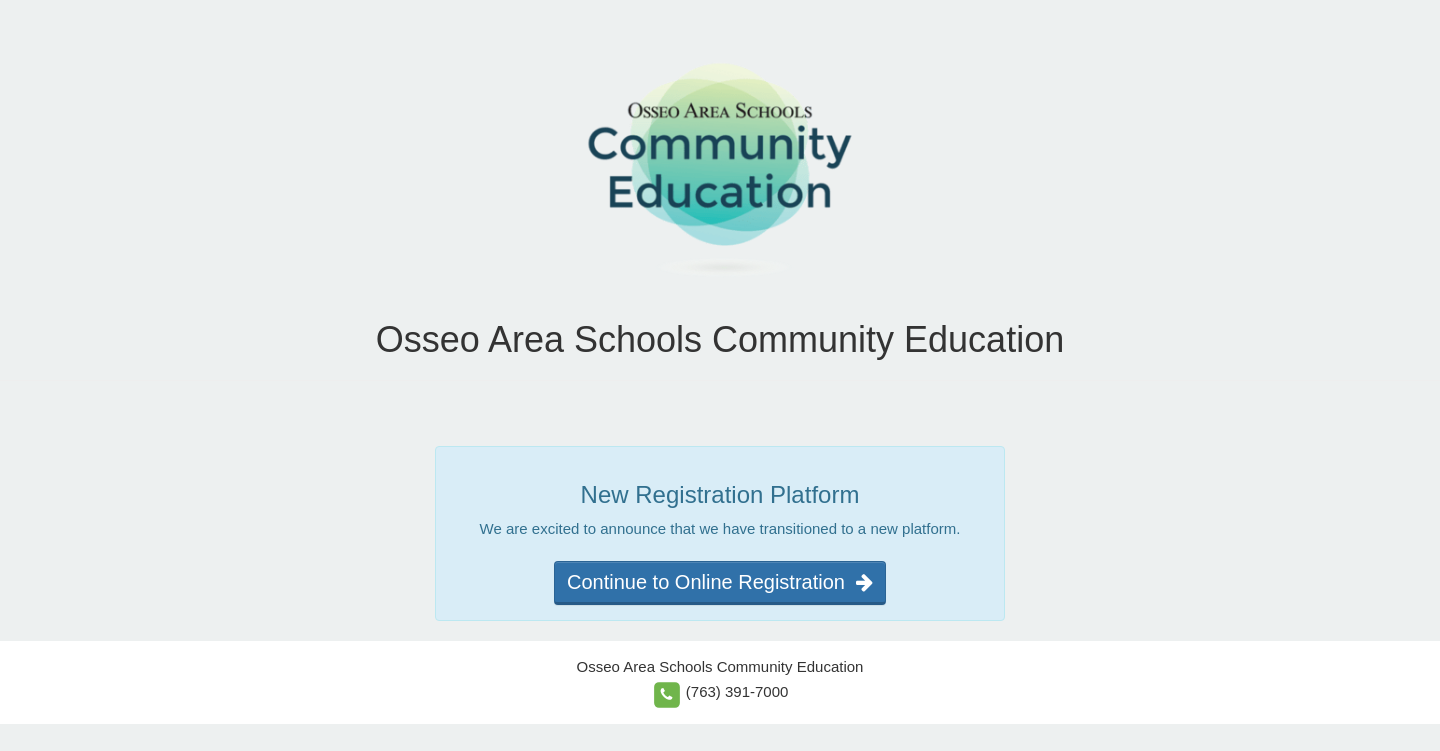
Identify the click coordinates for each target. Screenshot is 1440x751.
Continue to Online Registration (720, 582)
